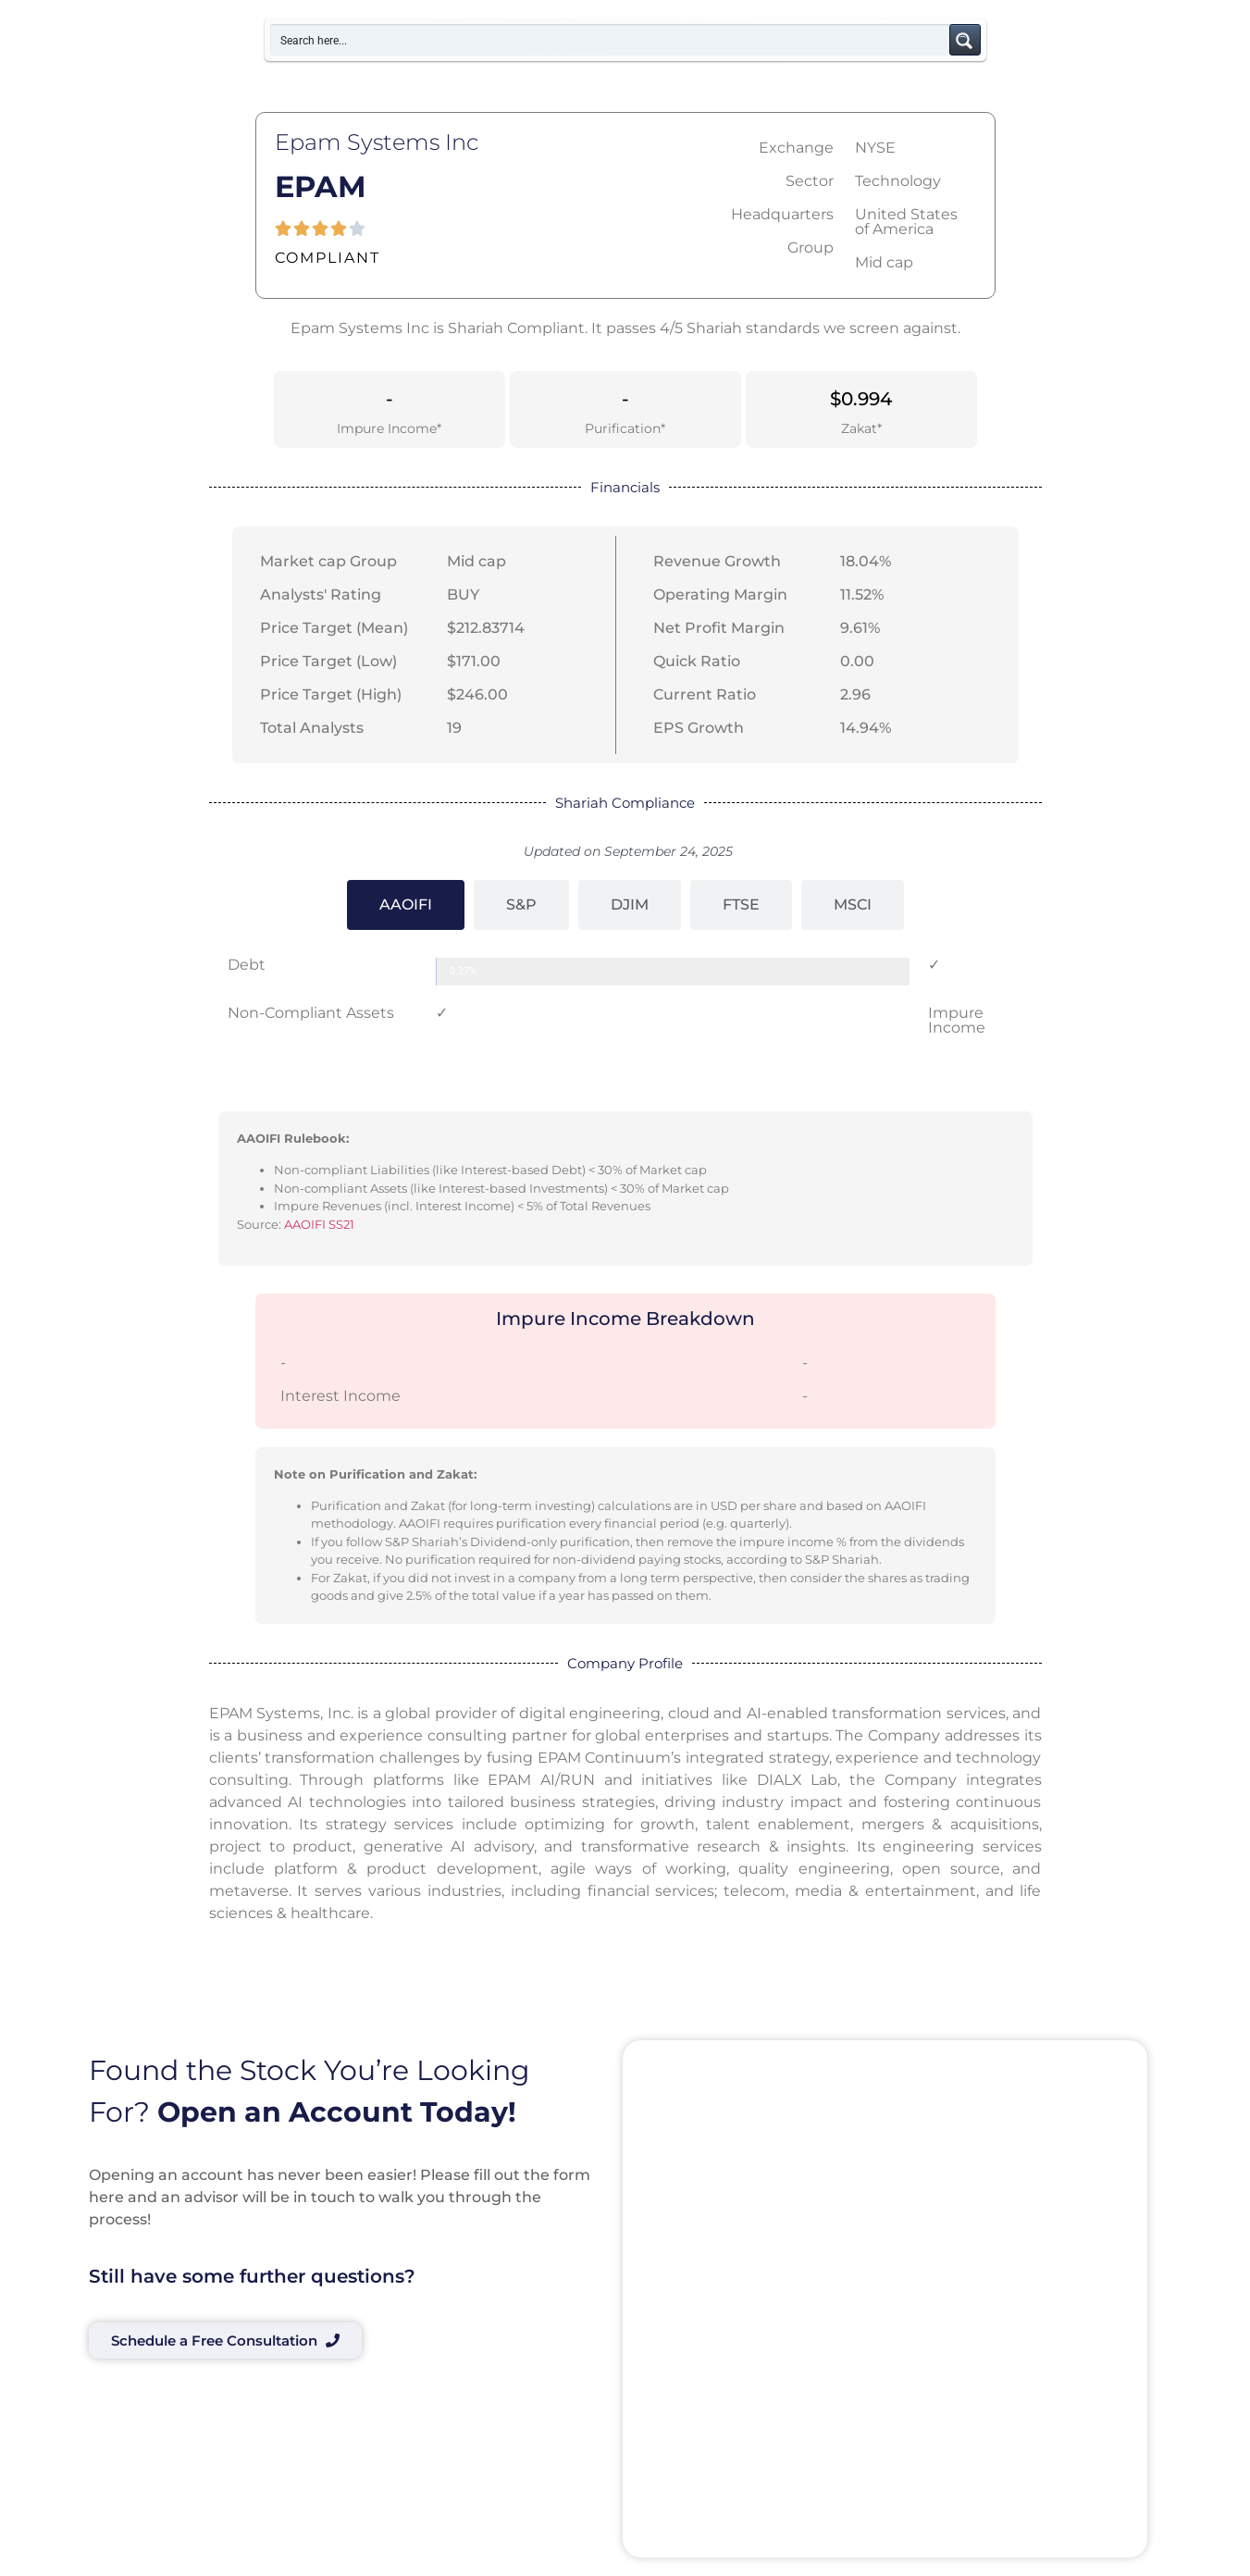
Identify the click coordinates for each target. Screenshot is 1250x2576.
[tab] (405, 905)
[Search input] (610, 39)
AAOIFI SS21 (319, 1224)
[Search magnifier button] (965, 40)
